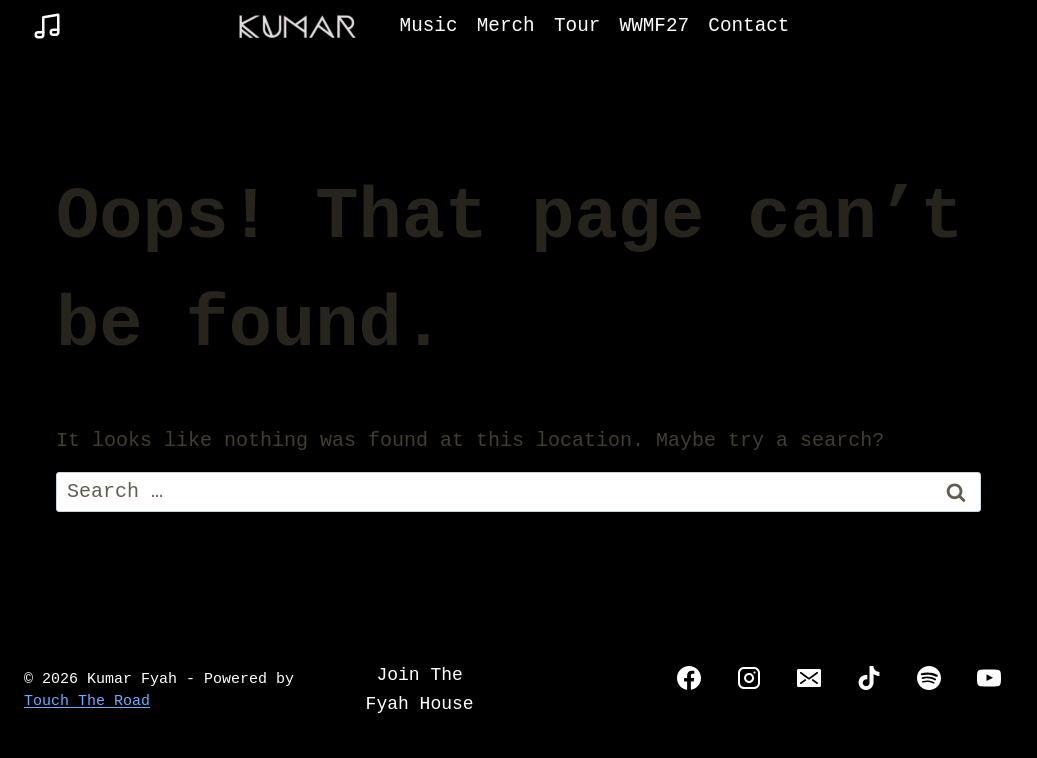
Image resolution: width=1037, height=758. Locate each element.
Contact (748, 26)
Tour (577, 26)
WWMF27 (654, 26)
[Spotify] (929, 678)
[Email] (809, 678)
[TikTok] (869, 678)
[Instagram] (749, 678)
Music (429, 26)
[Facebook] (689, 678)
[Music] (47, 26)
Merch (506, 26)
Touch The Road (87, 701)
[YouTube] (989, 678)
